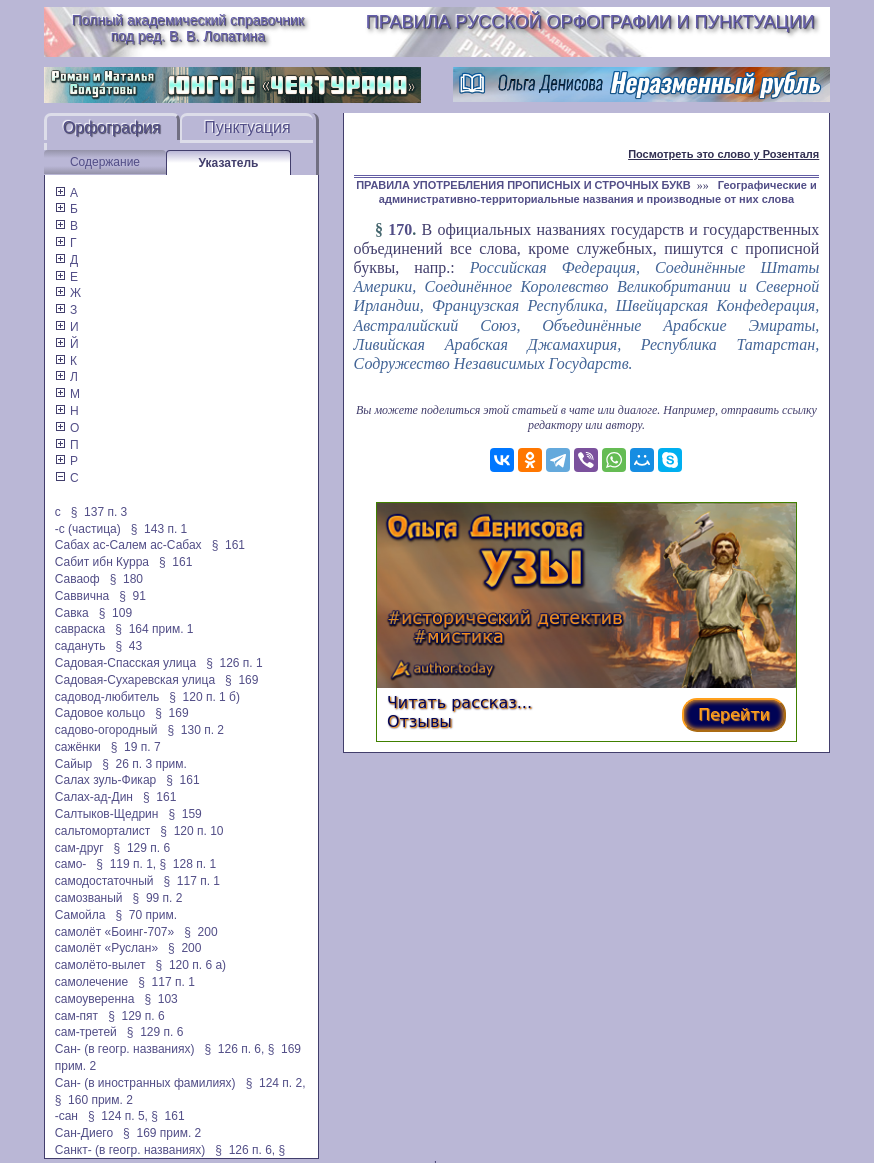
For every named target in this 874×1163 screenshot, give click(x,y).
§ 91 (132, 596)
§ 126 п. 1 (234, 663)
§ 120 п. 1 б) (204, 697)
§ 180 (126, 579)
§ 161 (228, 545)
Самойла (80, 915)
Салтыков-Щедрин (107, 814)
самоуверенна (95, 999)
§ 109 (115, 613)
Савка (72, 613)
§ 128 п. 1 (188, 864)
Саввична (82, 596)
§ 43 (128, 646)
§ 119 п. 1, (126, 864)
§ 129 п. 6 (142, 848)
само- (71, 864)
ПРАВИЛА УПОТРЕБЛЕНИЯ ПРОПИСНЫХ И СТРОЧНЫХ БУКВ (523, 185)
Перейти (734, 714)
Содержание (105, 162)
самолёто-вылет (100, 965)
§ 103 (160, 999)
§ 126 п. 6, (234, 1049)
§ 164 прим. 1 (154, 629)
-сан (66, 1116)
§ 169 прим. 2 (162, 1133)
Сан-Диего (84, 1133)
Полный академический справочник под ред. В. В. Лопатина (188, 28)
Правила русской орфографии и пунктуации (590, 22)
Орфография (112, 127)
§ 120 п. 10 (191, 831)
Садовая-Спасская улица (125, 663)
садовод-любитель (107, 697)
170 (400, 229)
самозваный (89, 898)
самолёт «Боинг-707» (114, 932)
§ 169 (241, 680)
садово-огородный (106, 730)
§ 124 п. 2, (276, 1083)
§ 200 (200, 932)
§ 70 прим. (146, 915)
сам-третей (86, 1032)
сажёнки (78, 747)
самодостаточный (104, 881)
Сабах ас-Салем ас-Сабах (128, 545)
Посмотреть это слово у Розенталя (723, 154)
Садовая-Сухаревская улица (135, 680)
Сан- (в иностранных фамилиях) (145, 1083)
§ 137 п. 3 (99, 512)
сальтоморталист (103, 831)
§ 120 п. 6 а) (191, 965)
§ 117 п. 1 (191, 881)
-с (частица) (88, 529)
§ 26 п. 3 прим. (144, 764)
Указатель (229, 163)
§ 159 (184, 814)
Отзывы (419, 721)
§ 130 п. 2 (195, 730)
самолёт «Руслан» (106, 948)
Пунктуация (247, 127)
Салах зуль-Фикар (106, 780)
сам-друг (79, 848)
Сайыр (73, 764)
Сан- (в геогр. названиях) (125, 1049)
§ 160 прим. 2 (94, 1100)
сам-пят (76, 1016)
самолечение (92, 982)
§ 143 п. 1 (159, 529)
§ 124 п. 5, (118, 1116)
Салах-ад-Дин (94, 797)
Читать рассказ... (459, 702)
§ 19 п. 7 (136, 747)
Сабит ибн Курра (102, 562)
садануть (80, 646)
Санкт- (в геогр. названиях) (130, 1150)
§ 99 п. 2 (158, 898)
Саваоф (77, 579)
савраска (80, 629)
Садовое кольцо (100, 713)
